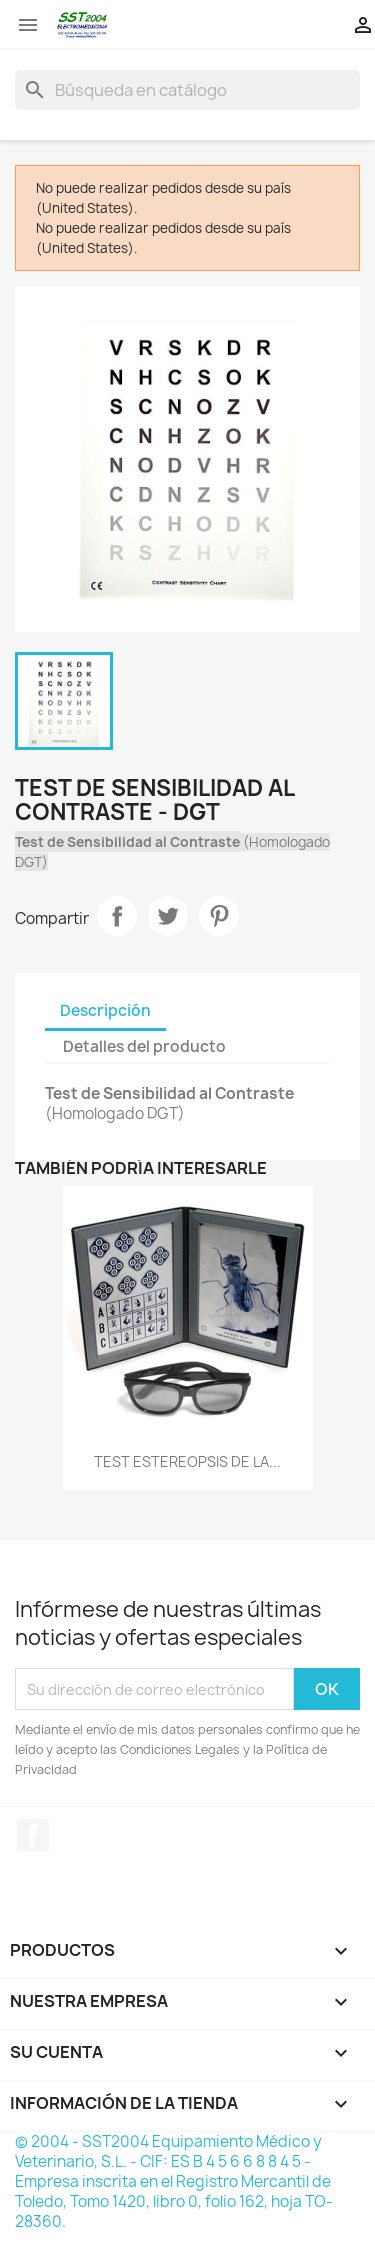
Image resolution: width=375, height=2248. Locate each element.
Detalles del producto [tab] (144, 1046)
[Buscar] (187, 90)
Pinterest (219, 916)
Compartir (117, 916)
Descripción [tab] (105, 1010)
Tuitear (168, 916)
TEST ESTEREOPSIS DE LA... (187, 1461)
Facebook (33, 1835)
